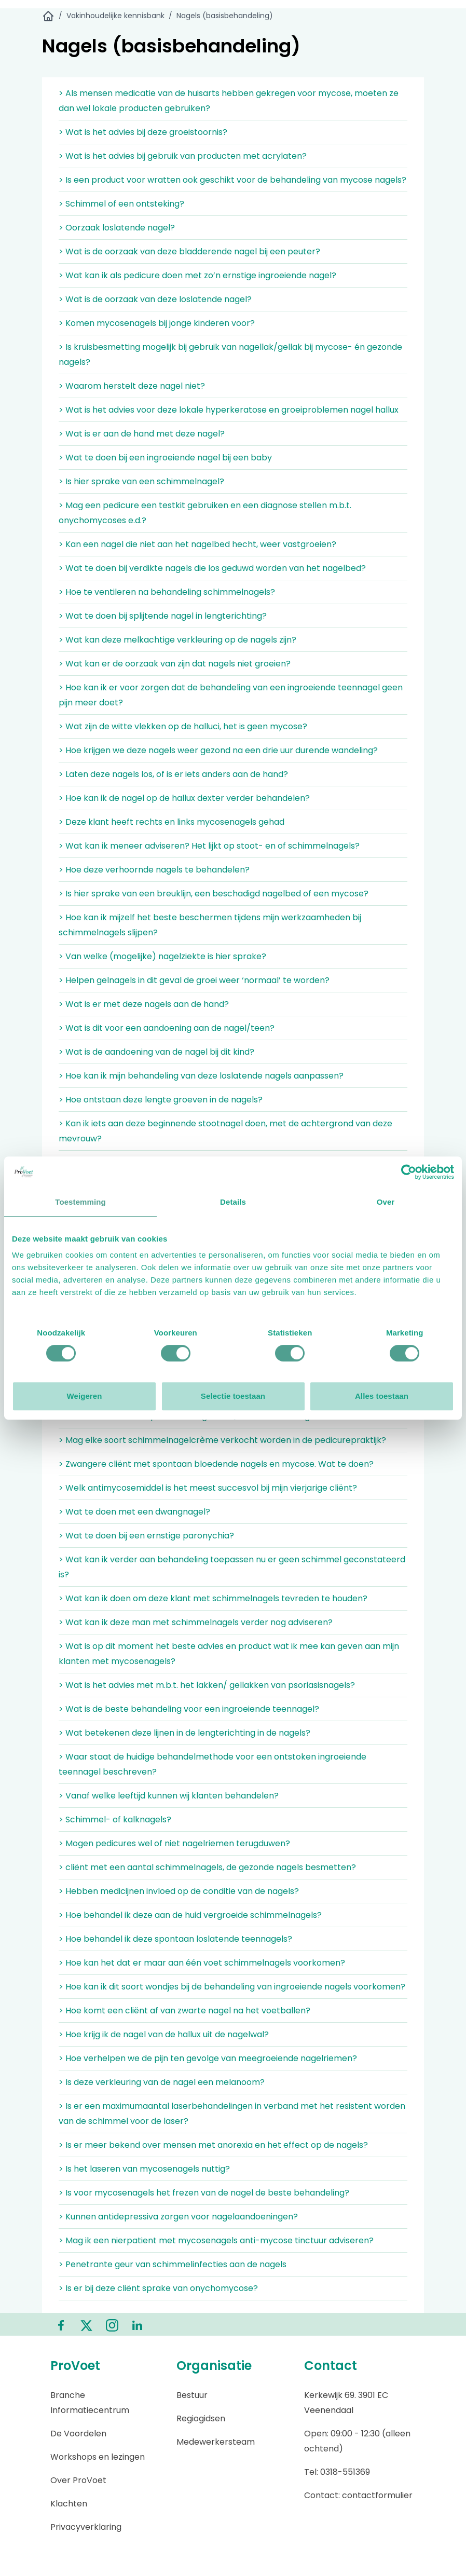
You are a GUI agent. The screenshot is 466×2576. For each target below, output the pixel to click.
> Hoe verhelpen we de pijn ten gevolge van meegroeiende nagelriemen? (208, 2058)
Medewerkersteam (215, 2442)
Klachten (68, 2504)
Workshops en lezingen (97, 2457)
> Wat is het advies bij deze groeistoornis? (143, 132)
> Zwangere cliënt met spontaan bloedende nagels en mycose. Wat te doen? (216, 1464)
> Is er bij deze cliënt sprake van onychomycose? (158, 2288)
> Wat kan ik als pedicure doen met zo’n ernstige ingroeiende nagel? (197, 275)
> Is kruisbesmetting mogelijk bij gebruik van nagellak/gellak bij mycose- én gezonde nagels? (230, 354)
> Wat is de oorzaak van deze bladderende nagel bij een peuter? (189, 251)
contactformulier (377, 2495)
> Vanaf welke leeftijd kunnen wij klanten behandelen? (169, 1796)
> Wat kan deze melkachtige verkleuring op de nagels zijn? (177, 640)
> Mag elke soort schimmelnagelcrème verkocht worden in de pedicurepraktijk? (222, 1440)
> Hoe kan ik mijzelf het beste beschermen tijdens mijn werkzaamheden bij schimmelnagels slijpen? (210, 924)
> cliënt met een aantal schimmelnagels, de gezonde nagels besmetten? (207, 1867)
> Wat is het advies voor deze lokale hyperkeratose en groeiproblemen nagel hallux (229, 410)
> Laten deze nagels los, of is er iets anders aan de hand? (173, 774)
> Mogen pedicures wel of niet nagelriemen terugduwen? (174, 1843)
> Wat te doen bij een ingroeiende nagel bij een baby (165, 458)
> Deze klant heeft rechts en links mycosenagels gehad (171, 822)
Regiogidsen (200, 2418)
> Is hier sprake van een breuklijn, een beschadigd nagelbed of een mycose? (213, 893)
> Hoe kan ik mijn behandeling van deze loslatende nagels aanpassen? (201, 1076)
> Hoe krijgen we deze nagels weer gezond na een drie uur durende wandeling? (218, 750)
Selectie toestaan (233, 1396)
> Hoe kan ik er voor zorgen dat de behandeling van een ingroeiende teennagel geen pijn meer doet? (231, 695)
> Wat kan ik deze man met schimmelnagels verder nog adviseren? (196, 1622)
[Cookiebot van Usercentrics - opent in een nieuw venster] (408, 1172)
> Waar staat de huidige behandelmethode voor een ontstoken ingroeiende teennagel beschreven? (212, 1764)
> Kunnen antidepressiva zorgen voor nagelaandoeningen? (178, 2217)
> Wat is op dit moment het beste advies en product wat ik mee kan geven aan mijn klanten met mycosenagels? (229, 1653)
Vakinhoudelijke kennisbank (115, 15)
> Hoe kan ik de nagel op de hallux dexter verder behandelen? (184, 798)
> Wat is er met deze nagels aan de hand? (144, 1004)
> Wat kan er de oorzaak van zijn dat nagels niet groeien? (175, 664)
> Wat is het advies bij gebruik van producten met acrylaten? (183, 156)
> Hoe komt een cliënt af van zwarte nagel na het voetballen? (184, 2010)
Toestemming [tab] (80, 1201)
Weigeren (84, 1396)
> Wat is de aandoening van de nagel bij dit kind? (156, 1052)
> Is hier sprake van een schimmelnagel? (141, 481)
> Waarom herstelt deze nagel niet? (132, 386)
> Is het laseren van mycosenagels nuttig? (144, 2169)
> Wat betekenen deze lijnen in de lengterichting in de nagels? (184, 1733)
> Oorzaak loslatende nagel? (117, 228)
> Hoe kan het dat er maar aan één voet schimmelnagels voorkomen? (202, 1963)
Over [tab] (386, 1201)
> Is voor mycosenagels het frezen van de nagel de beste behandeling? (204, 2193)
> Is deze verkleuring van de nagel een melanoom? (162, 2082)
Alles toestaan (381, 1396)
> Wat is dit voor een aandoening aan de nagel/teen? (167, 1028)
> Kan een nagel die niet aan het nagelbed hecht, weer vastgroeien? (197, 544)
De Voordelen (78, 2433)
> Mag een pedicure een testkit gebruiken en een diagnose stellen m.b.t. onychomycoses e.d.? (205, 512)
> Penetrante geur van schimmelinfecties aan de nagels (172, 2264)
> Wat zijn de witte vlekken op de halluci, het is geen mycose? (183, 726)
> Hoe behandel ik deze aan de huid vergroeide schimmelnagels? (190, 1915)
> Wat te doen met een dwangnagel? (134, 1512)
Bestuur (192, 2395)
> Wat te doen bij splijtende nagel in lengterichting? (163, 616)
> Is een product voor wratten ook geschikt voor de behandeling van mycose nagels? (232, 180)
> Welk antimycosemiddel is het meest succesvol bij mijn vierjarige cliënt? (208, 1488)
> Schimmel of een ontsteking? (121, 204)
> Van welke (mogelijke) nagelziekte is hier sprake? (162, 956)
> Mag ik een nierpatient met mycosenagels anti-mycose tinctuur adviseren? (216, 2240)
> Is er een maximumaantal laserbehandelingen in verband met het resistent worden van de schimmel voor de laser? (232, 2113)
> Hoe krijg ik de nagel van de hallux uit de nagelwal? (164, 2034)
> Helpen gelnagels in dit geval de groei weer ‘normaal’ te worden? (194, 980)
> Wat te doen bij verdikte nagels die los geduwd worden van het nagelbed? (212, 568)
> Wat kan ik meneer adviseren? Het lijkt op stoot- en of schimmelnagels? (209, 846)
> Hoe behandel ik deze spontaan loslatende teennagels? (175, 1939)
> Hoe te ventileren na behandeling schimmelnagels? (167, 592)
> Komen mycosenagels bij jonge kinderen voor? (157, 323)
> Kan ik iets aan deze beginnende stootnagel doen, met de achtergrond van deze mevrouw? (225, 1130)
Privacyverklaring (85, 2527)
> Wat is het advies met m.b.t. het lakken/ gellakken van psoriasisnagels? (207, 1685)
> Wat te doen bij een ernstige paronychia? (146, 1536)
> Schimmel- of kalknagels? (115, 1819)
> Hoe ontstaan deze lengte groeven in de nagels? (161, 1100)
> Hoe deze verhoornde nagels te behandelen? (154, 870)
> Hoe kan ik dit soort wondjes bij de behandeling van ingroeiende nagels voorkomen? (232, 1987)
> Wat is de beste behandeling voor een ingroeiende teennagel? (189, 1709)
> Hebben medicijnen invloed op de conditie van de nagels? (179, 1891)
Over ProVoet (78, 2480)
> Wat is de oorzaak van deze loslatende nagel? (155, 299)
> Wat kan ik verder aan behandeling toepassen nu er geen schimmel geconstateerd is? (232, 1566)
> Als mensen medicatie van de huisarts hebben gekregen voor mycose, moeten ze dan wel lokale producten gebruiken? (229, 100)
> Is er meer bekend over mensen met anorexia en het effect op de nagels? (213, 2145)
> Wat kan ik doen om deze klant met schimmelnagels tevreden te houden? (213, 1598)
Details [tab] (233, 1201)
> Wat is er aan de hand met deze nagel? (142, 434)
